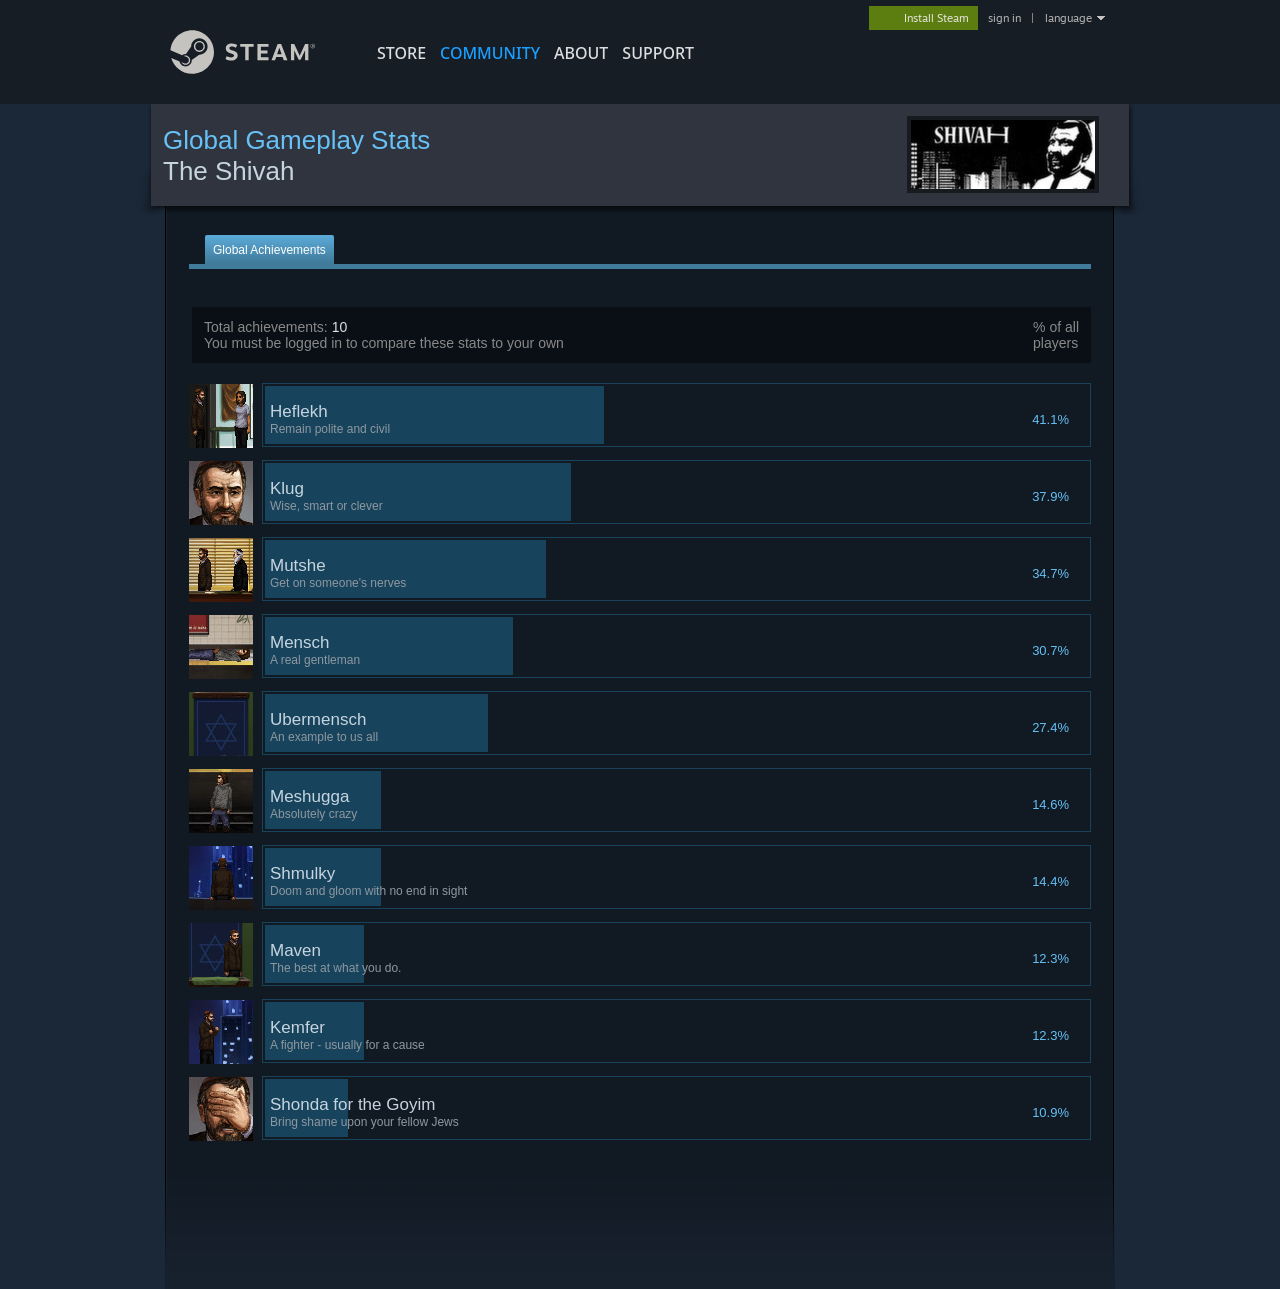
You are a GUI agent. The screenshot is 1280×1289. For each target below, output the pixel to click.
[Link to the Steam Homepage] (258, 68)
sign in (1004, 18)
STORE (401, 53)
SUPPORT (658, 53)
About (581, 53)
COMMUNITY (490, 53)
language (1068, 18)
